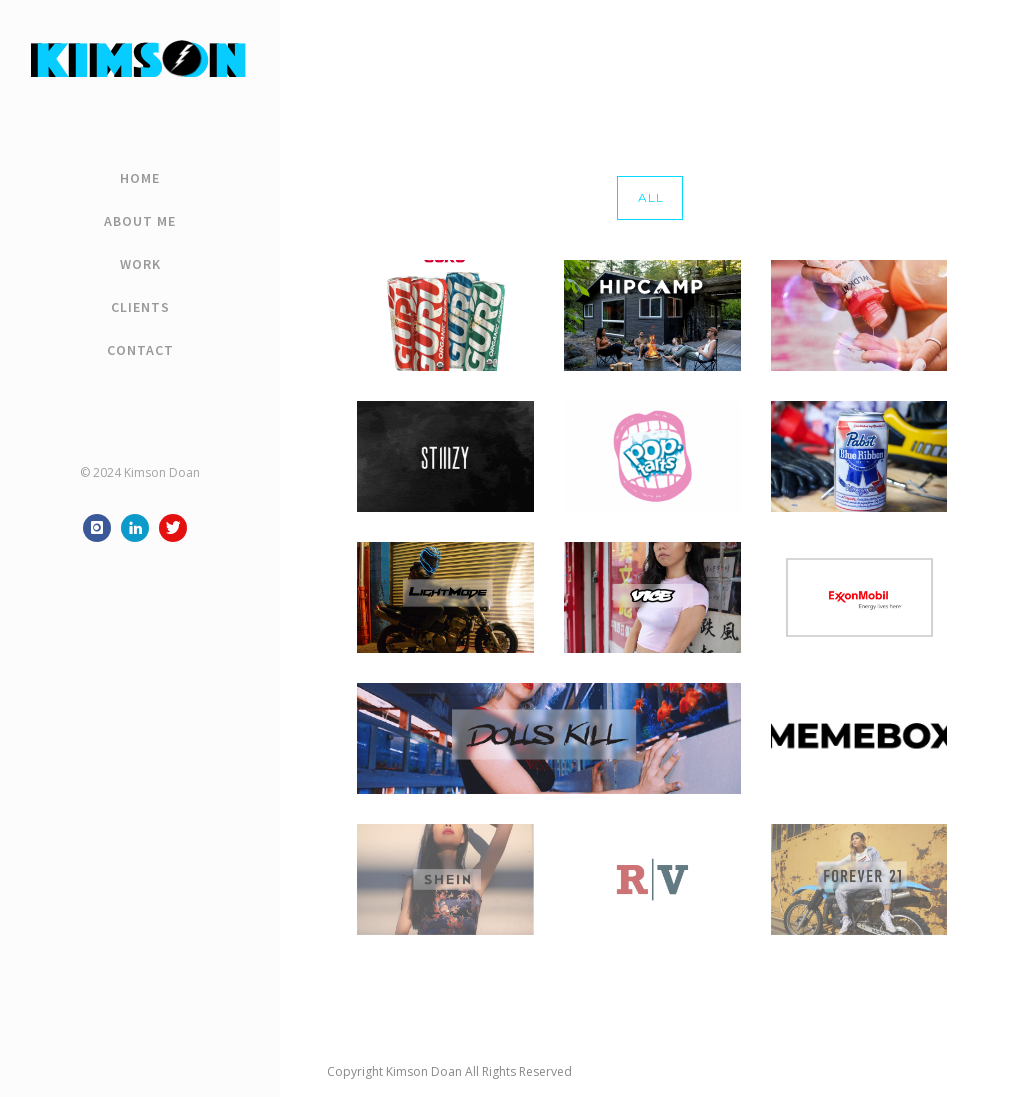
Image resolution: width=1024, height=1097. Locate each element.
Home (140, 178)
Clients (140, 307)
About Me (140, 221)
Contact (140, 350)
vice (966, 47)
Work (140, 264)
